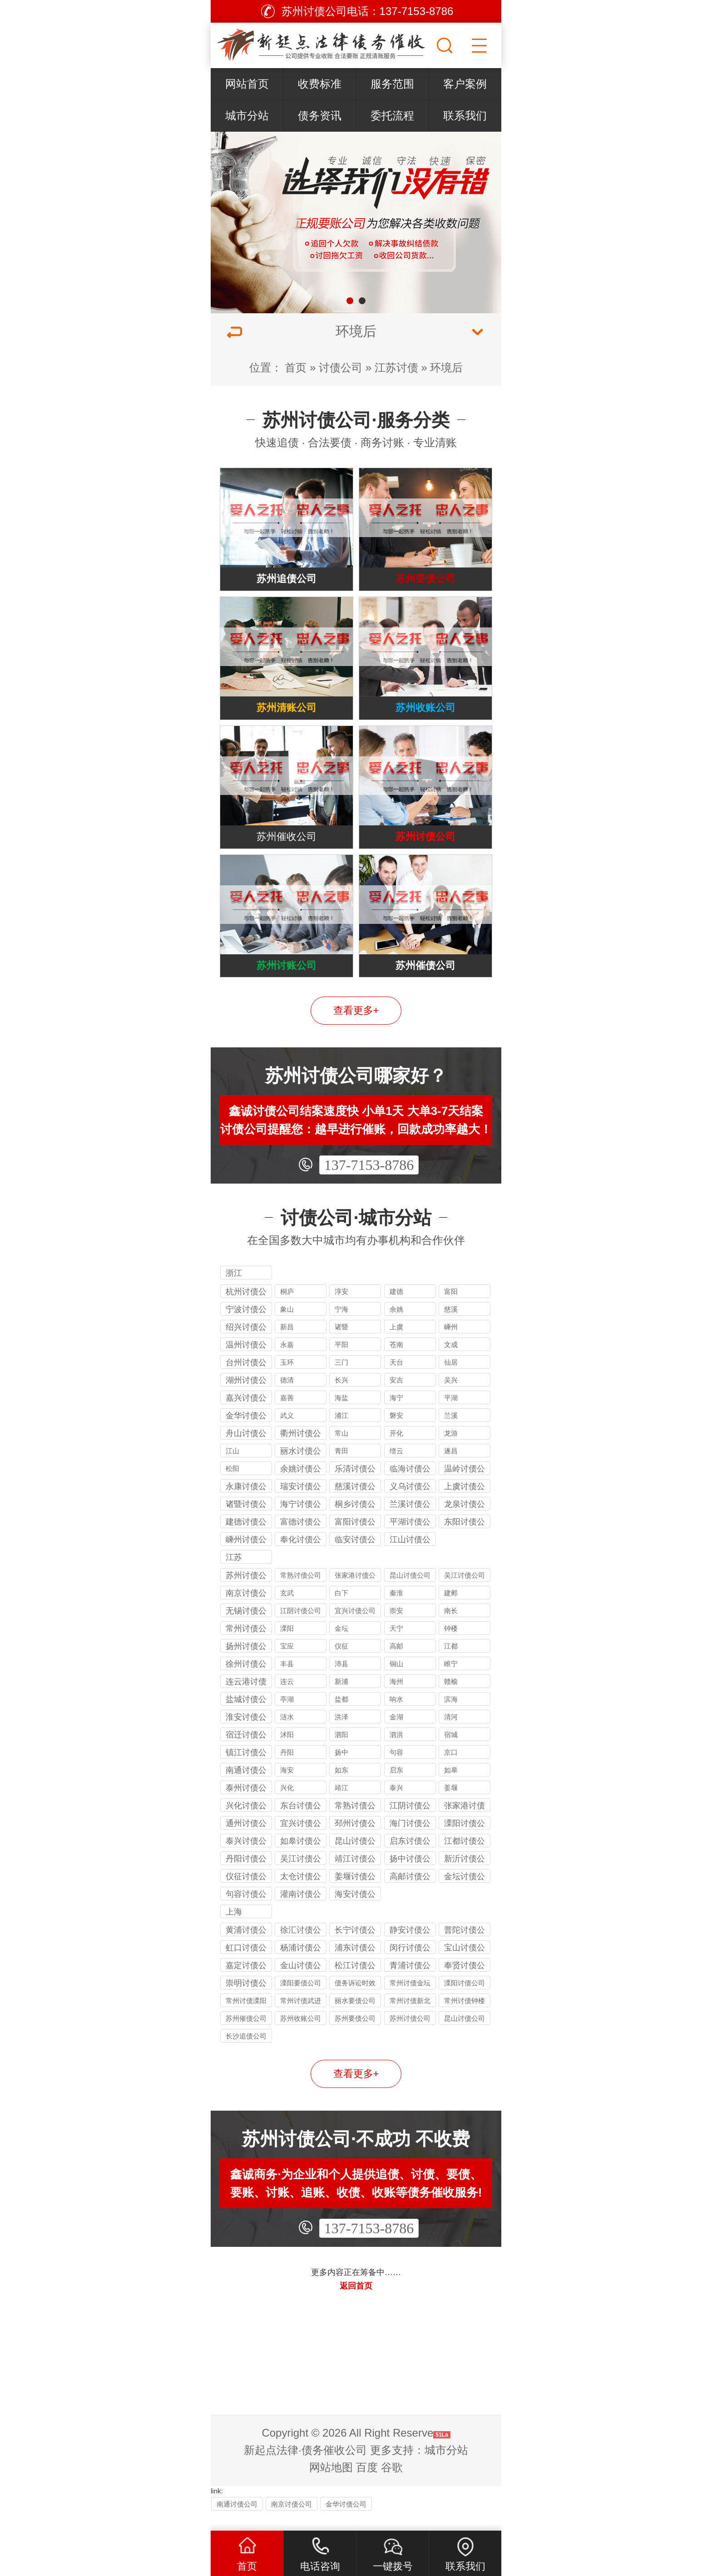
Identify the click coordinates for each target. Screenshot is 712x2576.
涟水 (287, 1733)
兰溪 (451, 1432)
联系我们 (465, 115)
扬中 (341, 1768)
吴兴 (451, 1396)
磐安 (396, 1432)
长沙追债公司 (246, 2052)
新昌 (287, 1343)
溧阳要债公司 (300, 1999)
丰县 (287, 1680)
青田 (341, 1467)
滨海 (451, 1715)
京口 (451, 1768)
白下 (341, 1609)
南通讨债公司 (237, 2520)
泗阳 (341, 1751)
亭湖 (287, 1715)
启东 (396, 1786)
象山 (287, 1325)
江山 (232, 1467)
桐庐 (287, 1308)
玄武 (287, 1609)
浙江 (234, 1289)
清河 (451, 1733)
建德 (396, 1308)
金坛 (341, 1644)
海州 (396, 1698)
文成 (451, 1361)
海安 (287, 1786)
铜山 (396, 1680)
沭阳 (287, 1751)
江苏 (234, 1573)
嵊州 (451, 1343)
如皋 (451, 1786)
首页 (296, 367)
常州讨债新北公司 (410, 2018)
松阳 (232, 1485)
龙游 (451, 1449)
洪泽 (341, 1733)
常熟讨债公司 (300, 1591)
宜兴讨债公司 (355, 1627)
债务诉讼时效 (355, 1999)
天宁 (396, 1644)
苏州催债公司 (246, 2034)
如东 (341, 1786)
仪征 (341, 1662)
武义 (287, 1432)
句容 (396, 1768)
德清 (287, 1396)
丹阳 (287, 1768)
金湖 (396, 1733)
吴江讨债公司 (464, 1591)
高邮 (396, 1662)
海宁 (396, 1414)
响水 (396, 1715)
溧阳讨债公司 (464, 1999)
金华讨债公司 (346, 2520)
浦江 (341, 1432)
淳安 (341, 1308)
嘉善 (287, 1414)
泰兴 (396, 1804)
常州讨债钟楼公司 (464, 2018)
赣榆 (451, 1698)
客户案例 (465, 84)
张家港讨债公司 (355, 1593)
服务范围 (392, 84)
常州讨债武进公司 (300, 2018)
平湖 (451, 1414)
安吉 (396, 1396)
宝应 (287, 1662)
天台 (396, 1378)
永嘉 (287, 1361)
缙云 (396, 1467)
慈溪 (451, 1325)
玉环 (287, 1378)
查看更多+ (356, 1027)
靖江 (341, 1804)
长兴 (341, 1396)
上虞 (396, 1343)
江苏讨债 (396, 367)
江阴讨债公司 (300, 1627)
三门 (341, 1378)
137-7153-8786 (369, 1182)
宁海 (341, 1325)
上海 (234, 1928)
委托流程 (392, 115)
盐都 (341, 1715)
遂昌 (451, 1467)
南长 (451, 1627)
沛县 (341, 1680)
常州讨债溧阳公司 (246, 2018)
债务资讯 (319, 115)
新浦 (341, 1698)
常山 (341, 1449)
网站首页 (247, 84)
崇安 (396, 1627)
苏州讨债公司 (410, 2034)
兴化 (287, 1804)
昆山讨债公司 (410, 1591)
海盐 (341, 1414)
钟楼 (451, 1644)
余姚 (396, 1325)
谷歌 (392, 2484)
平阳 (341, 1361)
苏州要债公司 (355, 2034)
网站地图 (331, 2484)
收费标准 (319, 84)
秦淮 (396, 1609)
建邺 (451, 1609)
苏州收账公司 (300, 2034)
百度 (367, 2484)
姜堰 (451, 1804)
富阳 (451, 1308)
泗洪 (396, 1751)
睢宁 (451, 1680)
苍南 (396, 1361)
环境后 (446, 367)
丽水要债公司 (355, 2017)
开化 (396, 1449)
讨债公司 (340, 367)
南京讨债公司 (291, 2520)
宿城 (451, 1751)
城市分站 (247, 115)
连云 (287, 1698)
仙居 (451, 1378)
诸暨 (341, 1343)
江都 (451, 1662)
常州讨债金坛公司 (410, 2000)
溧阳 (287, 1644)
